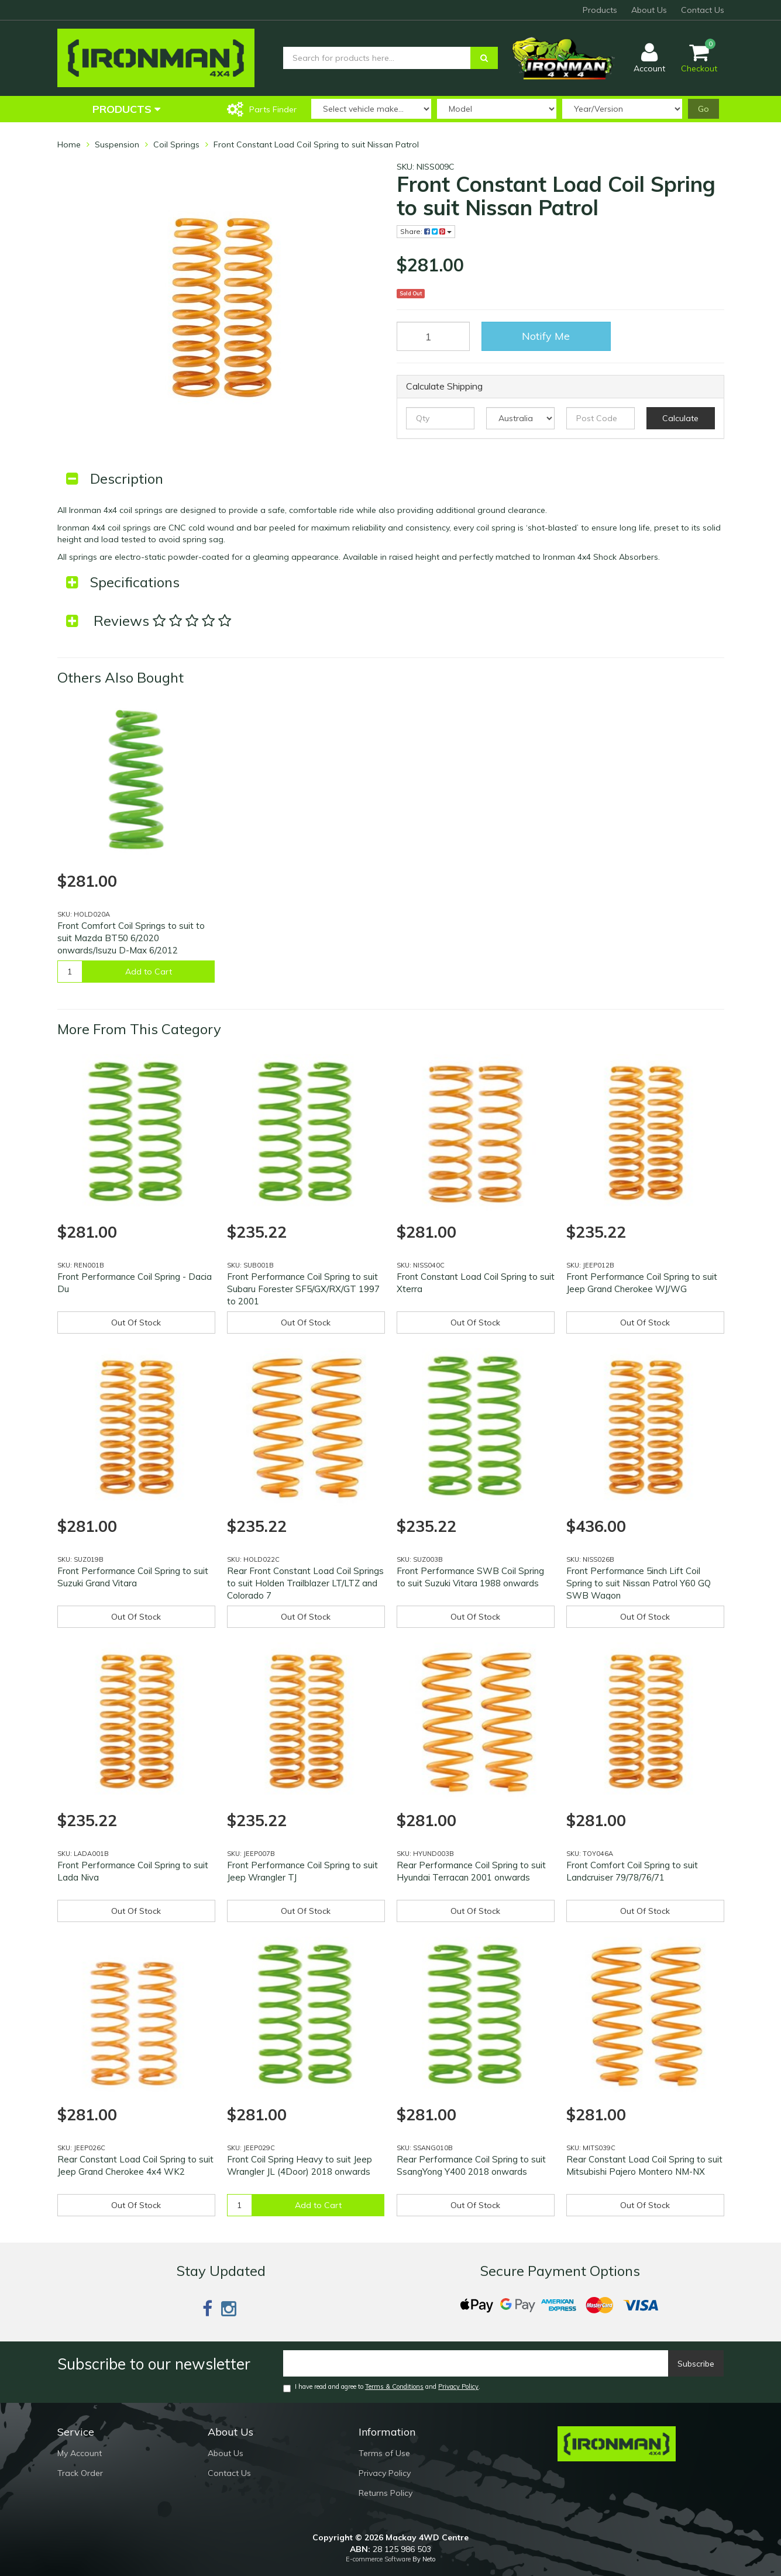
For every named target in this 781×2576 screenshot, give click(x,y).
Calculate (680, 418)
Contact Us (702, 10)
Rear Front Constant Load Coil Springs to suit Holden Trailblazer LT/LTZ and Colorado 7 (305, 1583)
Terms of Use (384, 2453)
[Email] (476, 2363)
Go (703, 109)
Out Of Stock (136, 1322)
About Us (649, 10)
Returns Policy (385, 2493)
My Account (79, 2453)
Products (600, 10)
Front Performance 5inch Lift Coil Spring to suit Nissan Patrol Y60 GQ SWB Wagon (638, 1583)
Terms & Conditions (394, 2386)
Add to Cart (148, 971)
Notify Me (546, 336)
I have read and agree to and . (381, 2387)
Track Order (80, 2473)
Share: (426, 231)
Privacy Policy (458, 2386)
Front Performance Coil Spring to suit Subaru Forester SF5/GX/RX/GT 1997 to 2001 (303, 1289)
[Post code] (600, 418)
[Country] (520, 418)
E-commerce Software (378, 2559)
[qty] (440, 418)
